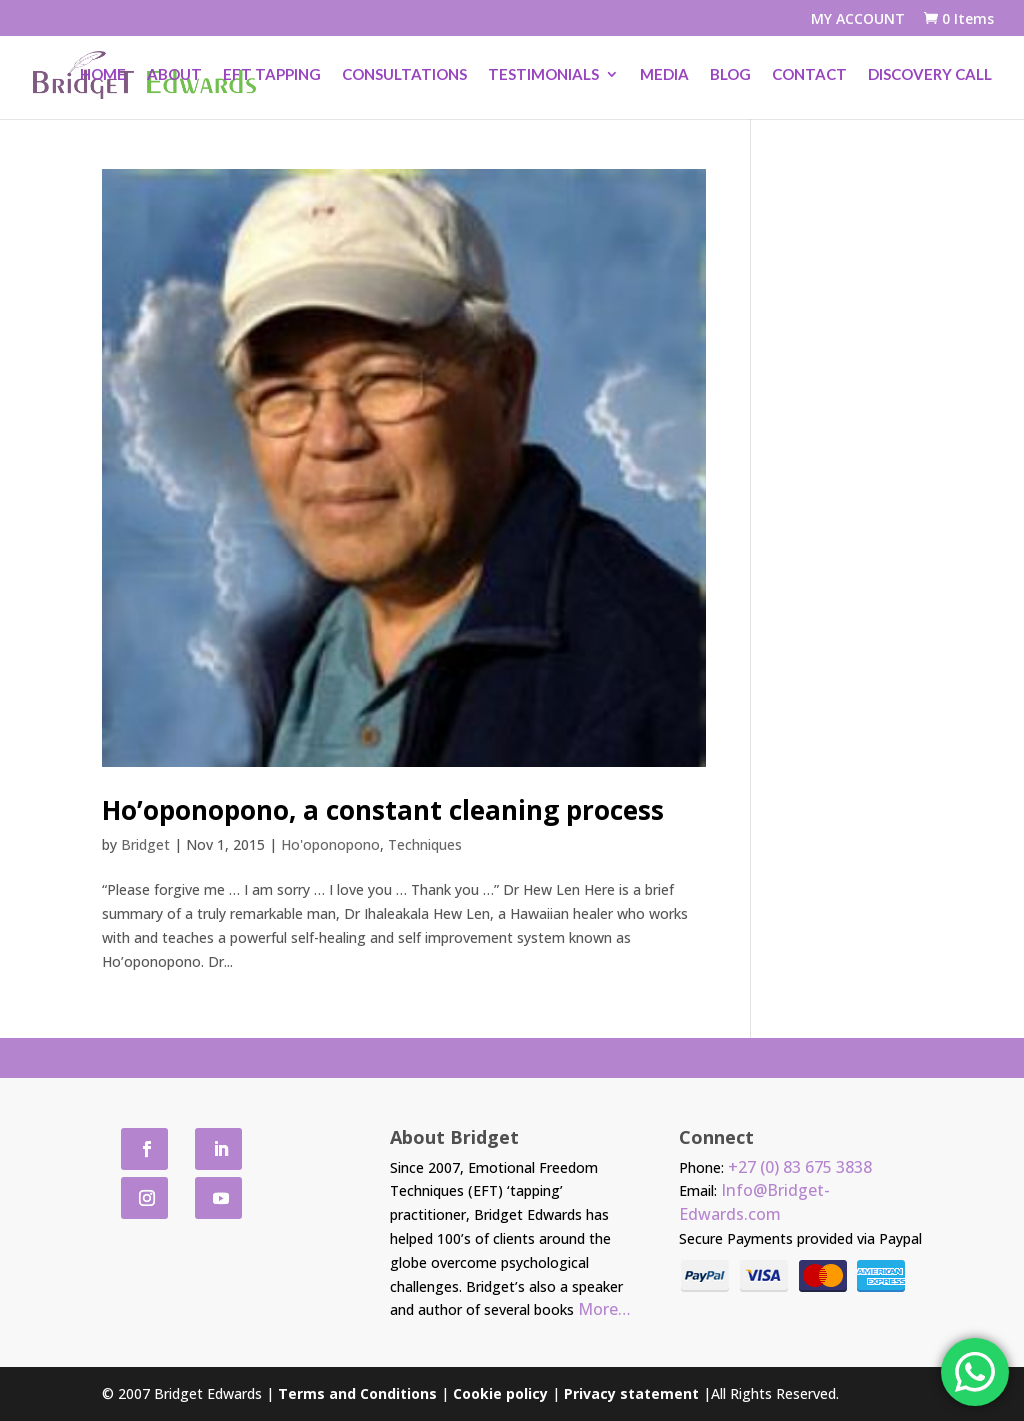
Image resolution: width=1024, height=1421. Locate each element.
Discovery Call (930, 76)
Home (103, 76)
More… (604, 1309)
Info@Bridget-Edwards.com (754, 1202)
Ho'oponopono (330, 844)
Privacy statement (631, 1393)
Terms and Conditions (357, 1393)
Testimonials (543, 76)
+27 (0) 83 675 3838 (800, 1167)
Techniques (425, 844)
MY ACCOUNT (858, 20)
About (174, 76)
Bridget (145, 844)
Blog (730, 76)
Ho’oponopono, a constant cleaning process (383, 810)
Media (664, 76)
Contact (809, 76)
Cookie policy (500, 1393)
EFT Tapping (272, 76)
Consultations (404, 76)
